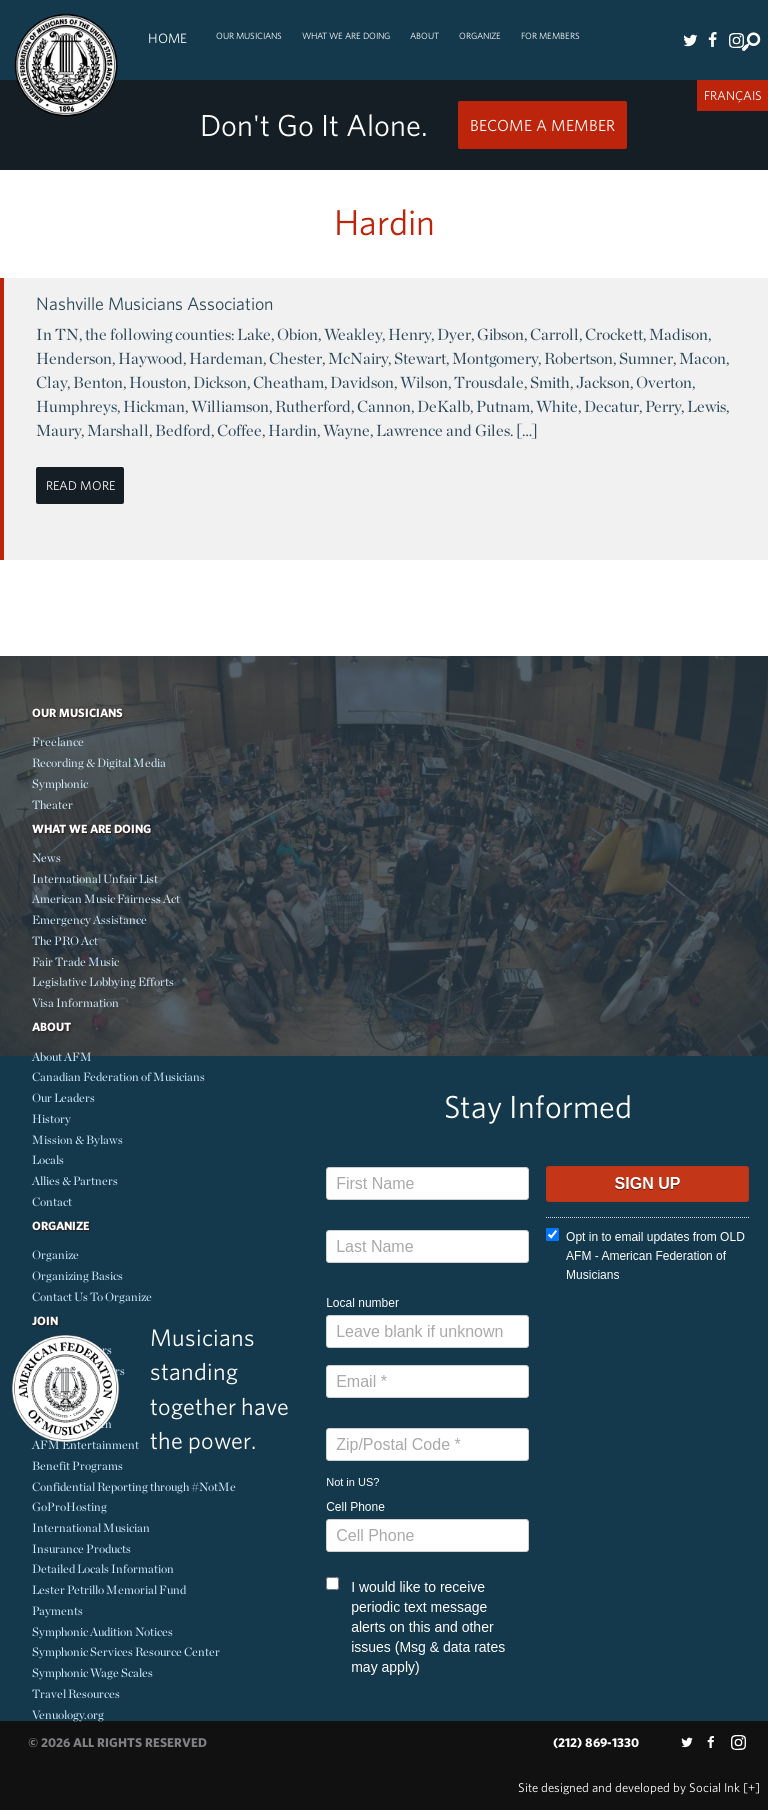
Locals (48, 1159)
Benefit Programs (77, 1465)
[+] (751, 1787)
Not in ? (352, 1482)
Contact (52, 1201)
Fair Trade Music (75, 961)
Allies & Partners (75, 1180)
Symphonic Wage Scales (92, 1672)
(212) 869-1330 (596, 1742)
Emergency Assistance (89, 919)
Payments (57, 1610)
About (424, 35)
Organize (480, 35)
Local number (362, 1303)
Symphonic (60, 783)
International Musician (91, 1527)
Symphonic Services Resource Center (126, 1651)
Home (167, 38)
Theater (52, 804)
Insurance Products (81, 1548)
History (51, 1118)
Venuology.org (68, 1714)
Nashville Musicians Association (154, 303)
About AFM (62, 1056)
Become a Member (542, 125)
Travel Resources (76, 1693)
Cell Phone (355, 1507)
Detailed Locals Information (103, 1568)
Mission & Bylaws (77, 1139)
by (629, 1787)
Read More (80, 485)
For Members (550, 35)
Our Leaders (63, 1097)
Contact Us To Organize (92, 1296)
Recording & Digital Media (99, 762)
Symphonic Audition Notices (102, 1631)
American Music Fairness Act (106, 898)
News (46, 857)
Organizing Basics (77, 1275)
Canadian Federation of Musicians (118, 1076)
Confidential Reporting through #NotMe (134, 1486)
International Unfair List (95, 878)
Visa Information (75, 1002)
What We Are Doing (346, 35)
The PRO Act (65, 940)
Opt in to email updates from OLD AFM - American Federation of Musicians (645, 1255)
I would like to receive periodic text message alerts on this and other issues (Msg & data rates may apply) (415, 1626)
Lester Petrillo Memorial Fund (109, 1589)
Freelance (58, 741)
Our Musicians (249, 35)
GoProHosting (69, 1506)
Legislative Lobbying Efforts (103, 981)
